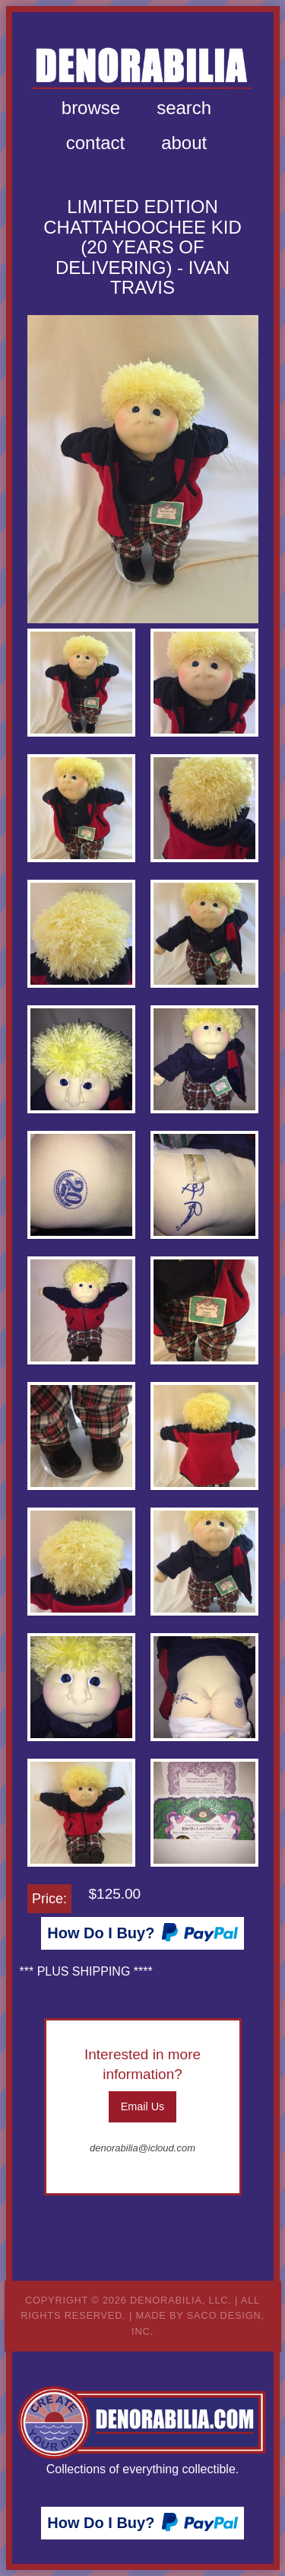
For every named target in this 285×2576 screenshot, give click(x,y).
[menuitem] (90, 108)
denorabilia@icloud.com (142, 2148)
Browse (91, 107)
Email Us (143, 2106)
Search (184, 107)
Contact (95, 142)
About (184, 142)
